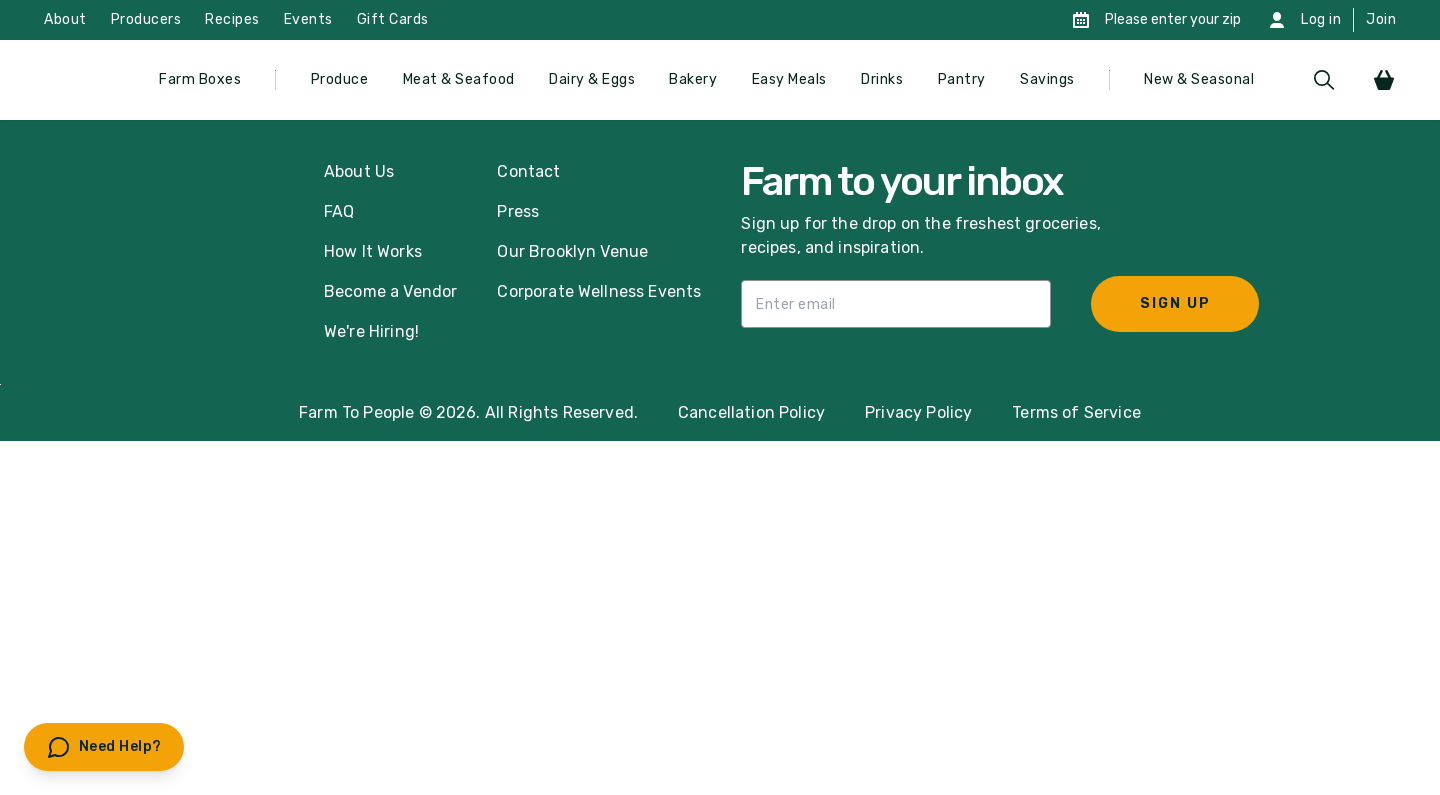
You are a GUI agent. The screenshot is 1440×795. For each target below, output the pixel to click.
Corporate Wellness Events (599, 291)
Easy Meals (789, 79)
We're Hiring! (371, 331)
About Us (359, 171)
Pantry (962, 79)
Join (1381, 19)
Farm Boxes (200, 79)
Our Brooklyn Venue (572, 251)
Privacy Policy (918, 412)
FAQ (339, 211)
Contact (528, 171)
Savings (1047, 79)
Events (308, 19)
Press (518, 211)
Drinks (882, 79)
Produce (340, 79)
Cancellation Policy (751, 412)
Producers (146, 19)
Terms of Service (1076, 412)
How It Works (373, 251)
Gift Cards (393, 19)
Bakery (693, 79)
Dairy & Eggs (592, 79)
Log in (1321, 19)
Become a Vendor (390, 291)
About (65, 19)
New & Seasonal (1199, 79)
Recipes (232, 19)
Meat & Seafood (459, 79)
